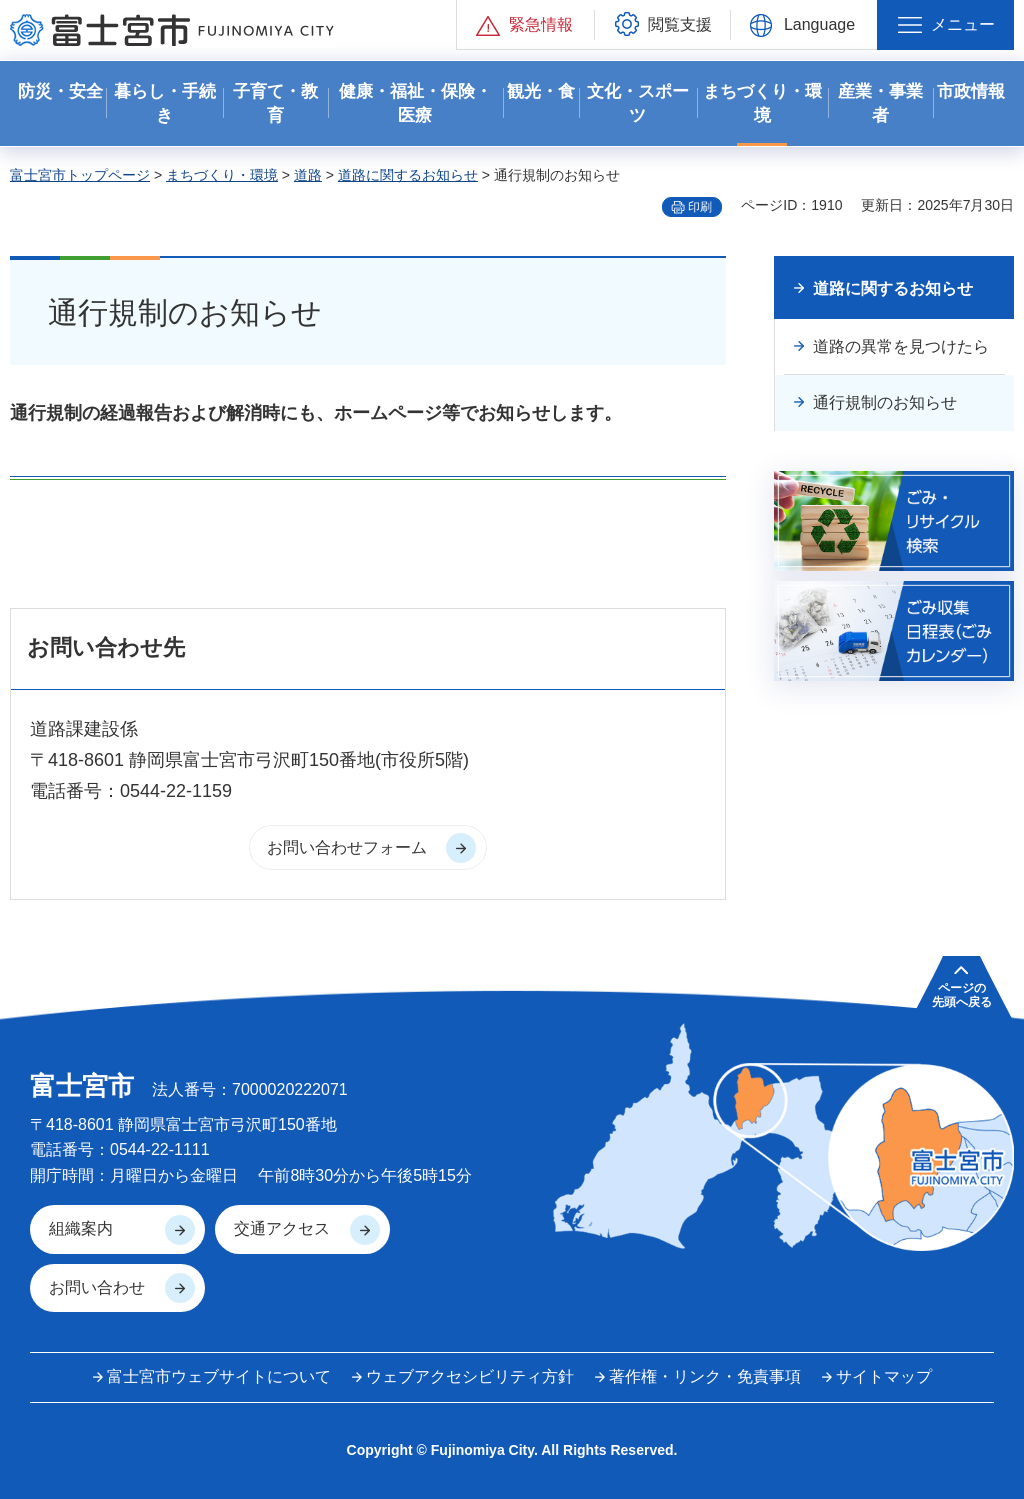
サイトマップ (884, 1376)
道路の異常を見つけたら (901, 346)
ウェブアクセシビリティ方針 (470, 1376)
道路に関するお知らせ (408, 175)
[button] (525, 24)
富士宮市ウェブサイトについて (219, 1376)
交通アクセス (282, 1228)
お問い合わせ (97, 1287)
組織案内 (81, 1228)
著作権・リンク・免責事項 (705, 1376)
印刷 (700, 207)
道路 (308, 175)
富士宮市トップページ (80, 175)
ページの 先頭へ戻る (962, 995)
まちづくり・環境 (222, 175)
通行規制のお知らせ (885, 402)
